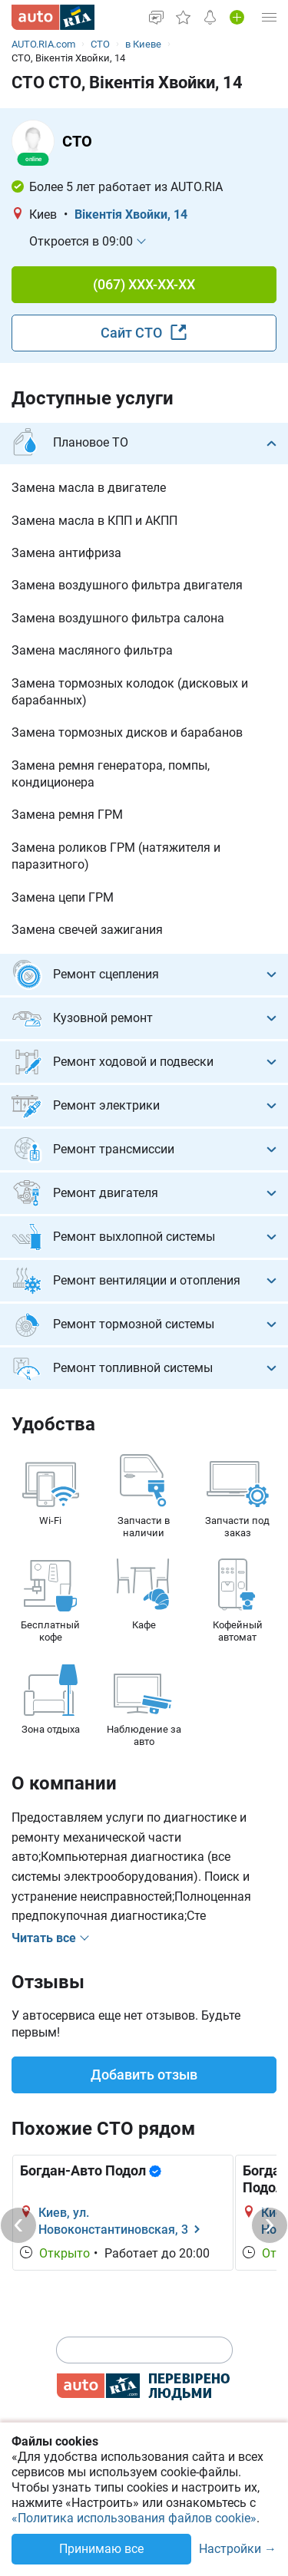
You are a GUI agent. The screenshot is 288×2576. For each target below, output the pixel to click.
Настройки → (237, 2549)
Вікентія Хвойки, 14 (130, 214)
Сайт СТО (144, 332)
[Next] (269, 2225)
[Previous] (18, 2225)
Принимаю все (101, 2548)
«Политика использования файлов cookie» (134, 2518)
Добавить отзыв (144, 2074)
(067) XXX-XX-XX (144, 284)
